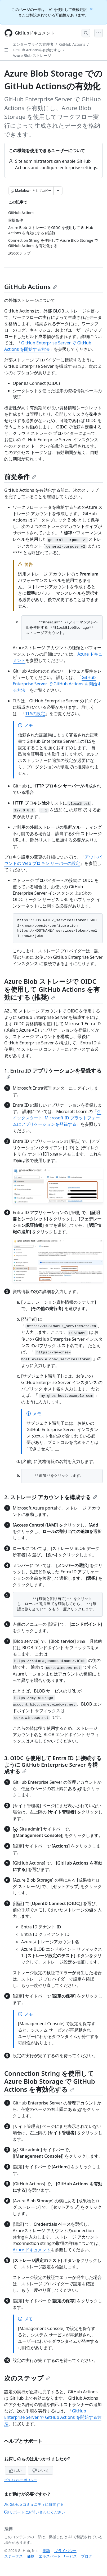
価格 (30, 2556)
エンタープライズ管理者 (33, 44)
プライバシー (65, 2550)
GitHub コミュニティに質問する (34, 2504)
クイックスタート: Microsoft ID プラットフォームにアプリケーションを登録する (57, 1117)
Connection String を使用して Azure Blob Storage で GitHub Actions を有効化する (49, 2081)
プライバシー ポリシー (20, 2480)
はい (15, 2470)
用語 (46, 2550)
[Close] (92, 9)
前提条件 (20, 476)
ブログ (86, 2556)
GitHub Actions (72, 44)
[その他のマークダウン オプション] (58, 190)
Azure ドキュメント (32, 2250)
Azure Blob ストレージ (32, 55)
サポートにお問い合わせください (34, 2512)
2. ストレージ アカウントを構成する (50, 1497)
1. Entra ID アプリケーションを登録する (52, 1073)
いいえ (40, 2470)
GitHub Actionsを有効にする (37, 49)
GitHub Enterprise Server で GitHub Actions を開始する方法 (57, 683)
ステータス (13, 2556)
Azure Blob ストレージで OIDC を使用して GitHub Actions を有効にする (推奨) (52, 989)
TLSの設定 (35, 713)
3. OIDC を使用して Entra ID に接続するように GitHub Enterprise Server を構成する (53, 1764)
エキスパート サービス (58, 2556)
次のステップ (27, 2378)
